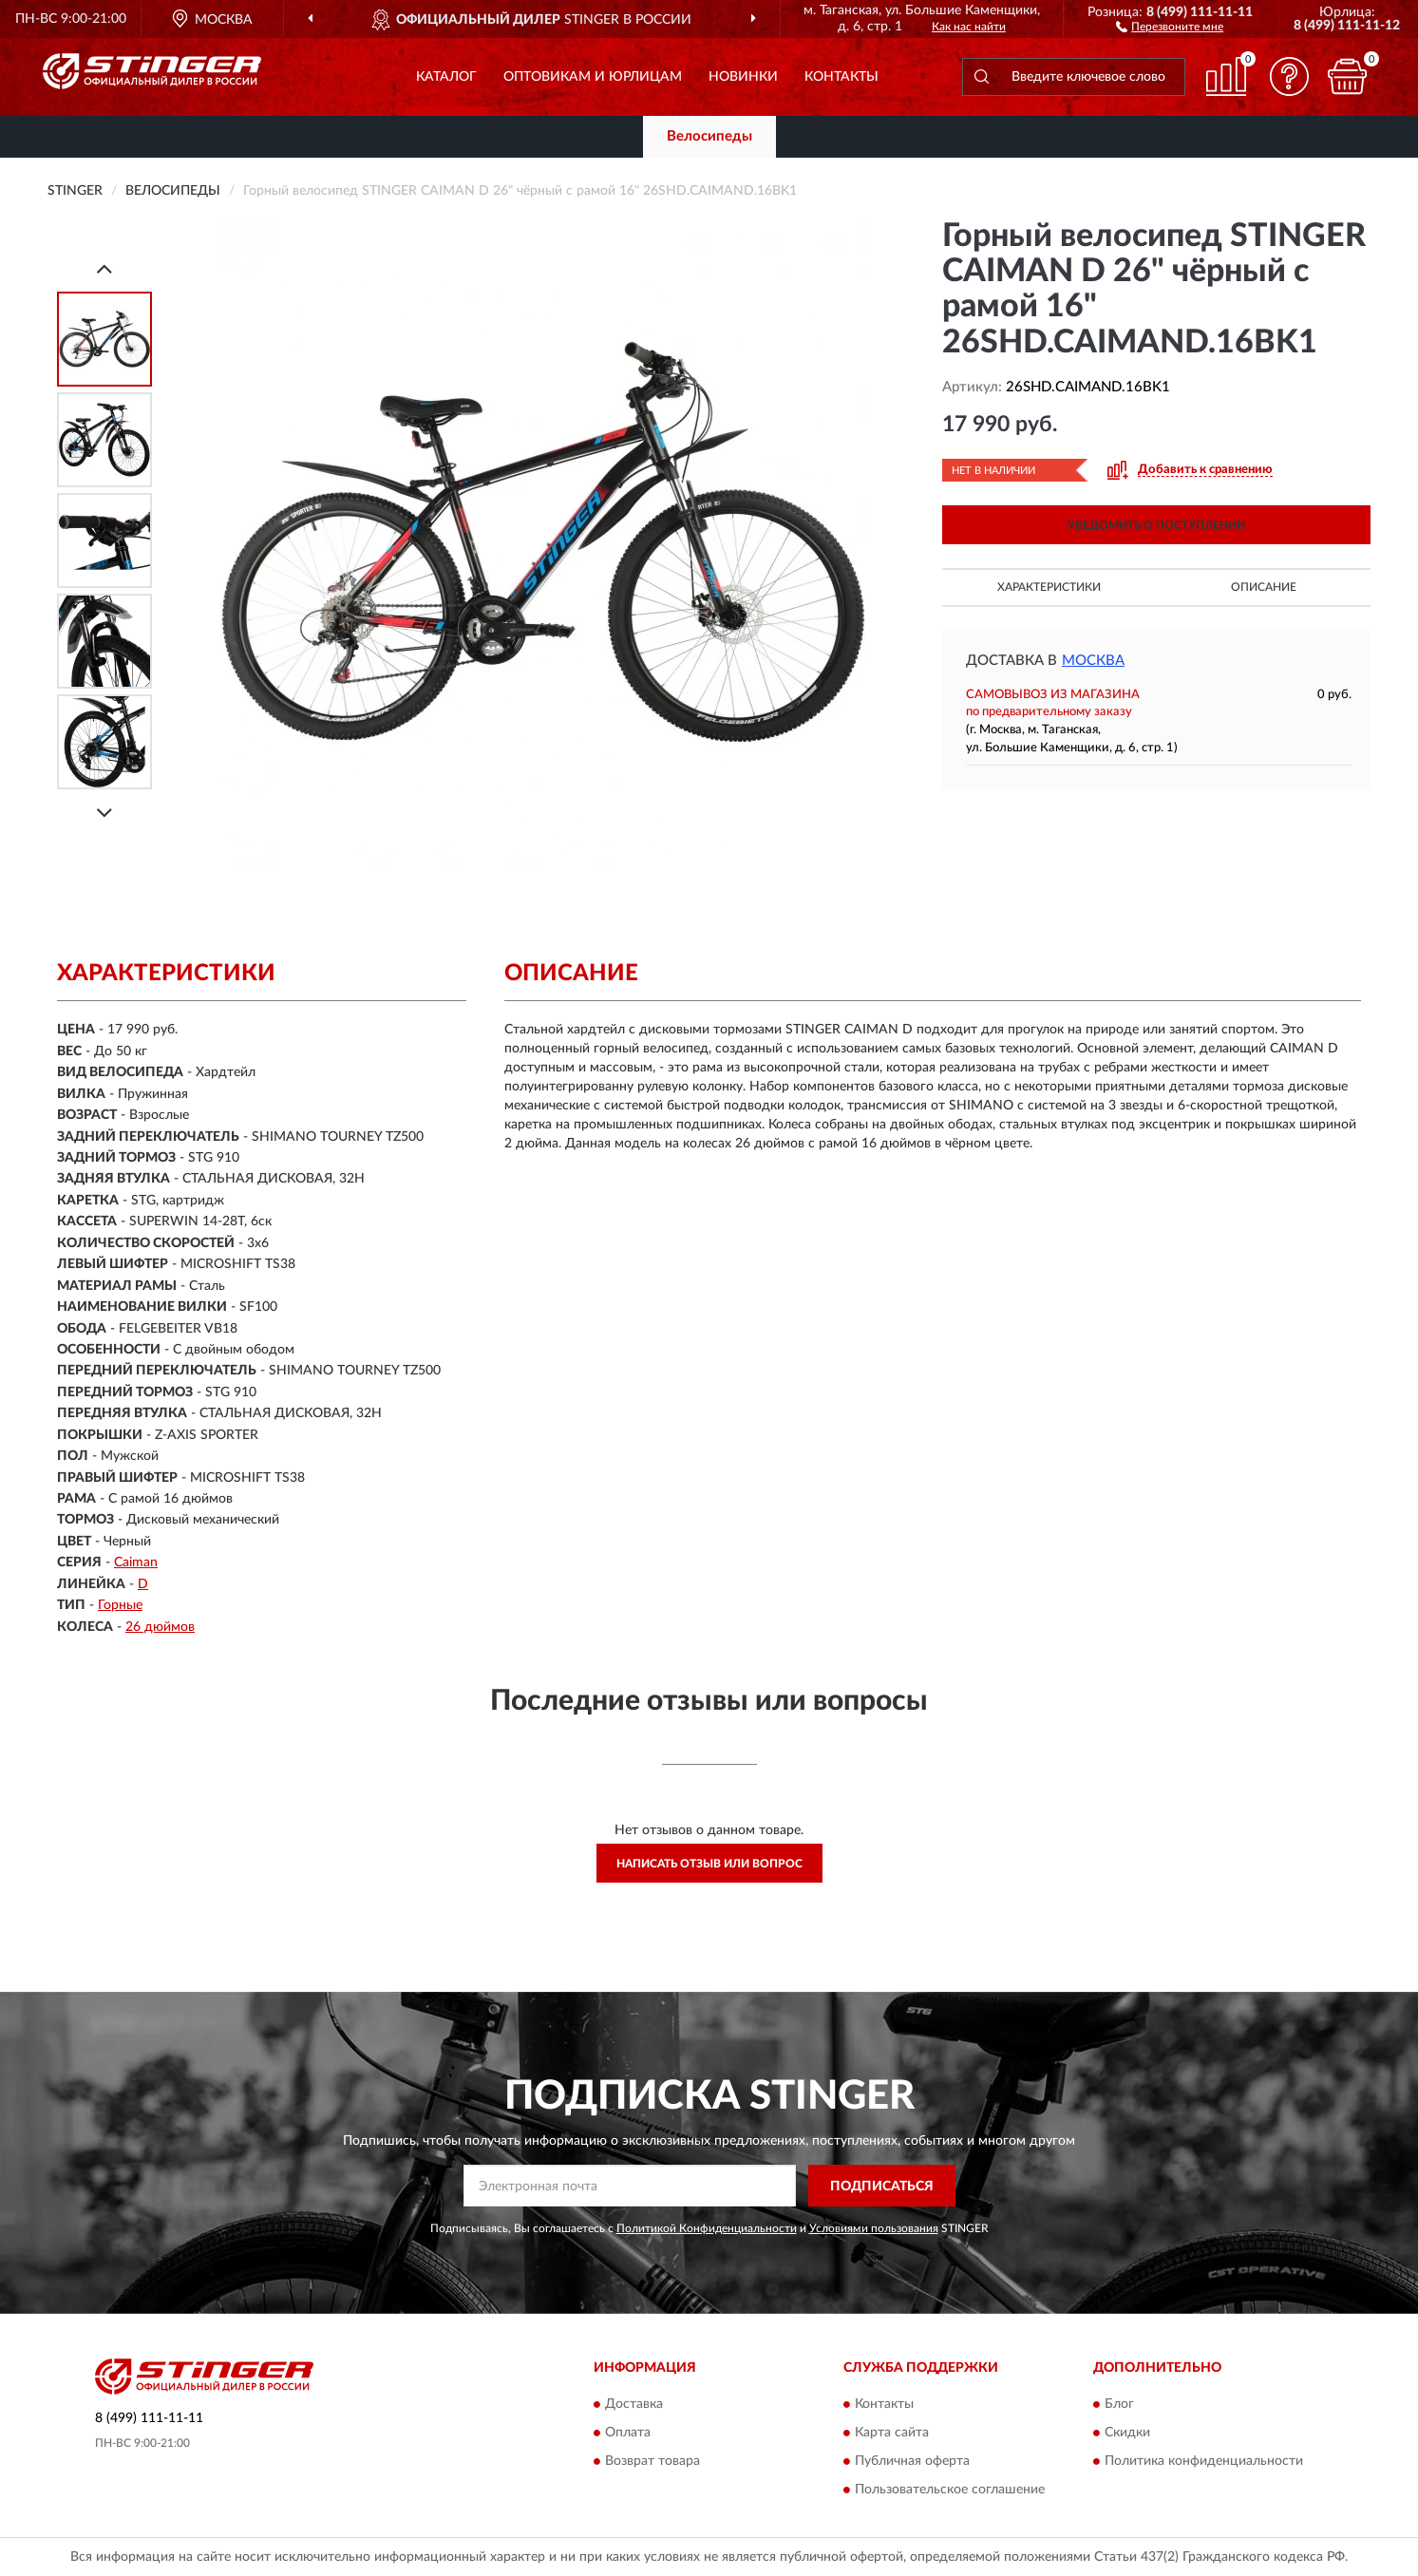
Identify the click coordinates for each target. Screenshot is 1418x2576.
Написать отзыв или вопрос (709, 1863)
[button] (1169, 25)
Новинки (743, 77)
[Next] (104, 812)
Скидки (1127, 2432)
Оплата (628, 2432)
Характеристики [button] (1049, 587)
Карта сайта (892, 2432)
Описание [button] (1263, 587)
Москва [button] (1093, 660)
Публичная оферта (912, 2461)
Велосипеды (709, 136)
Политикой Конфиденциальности (706, 2228)
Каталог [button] (446, 77)
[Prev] (104, 268)
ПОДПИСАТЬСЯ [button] (882, 2186)
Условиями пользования (873, 2228)
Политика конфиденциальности (1204, 2461)
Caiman (136, 1562)
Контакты (841, 77)
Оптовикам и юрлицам (592, 77)
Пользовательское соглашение (950, 2489)
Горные (120, 1605)
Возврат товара (652, 2461)
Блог (1119, 2404)
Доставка (634, 2404)
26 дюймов (160, 1627)
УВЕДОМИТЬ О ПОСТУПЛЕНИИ (1156, 525)
